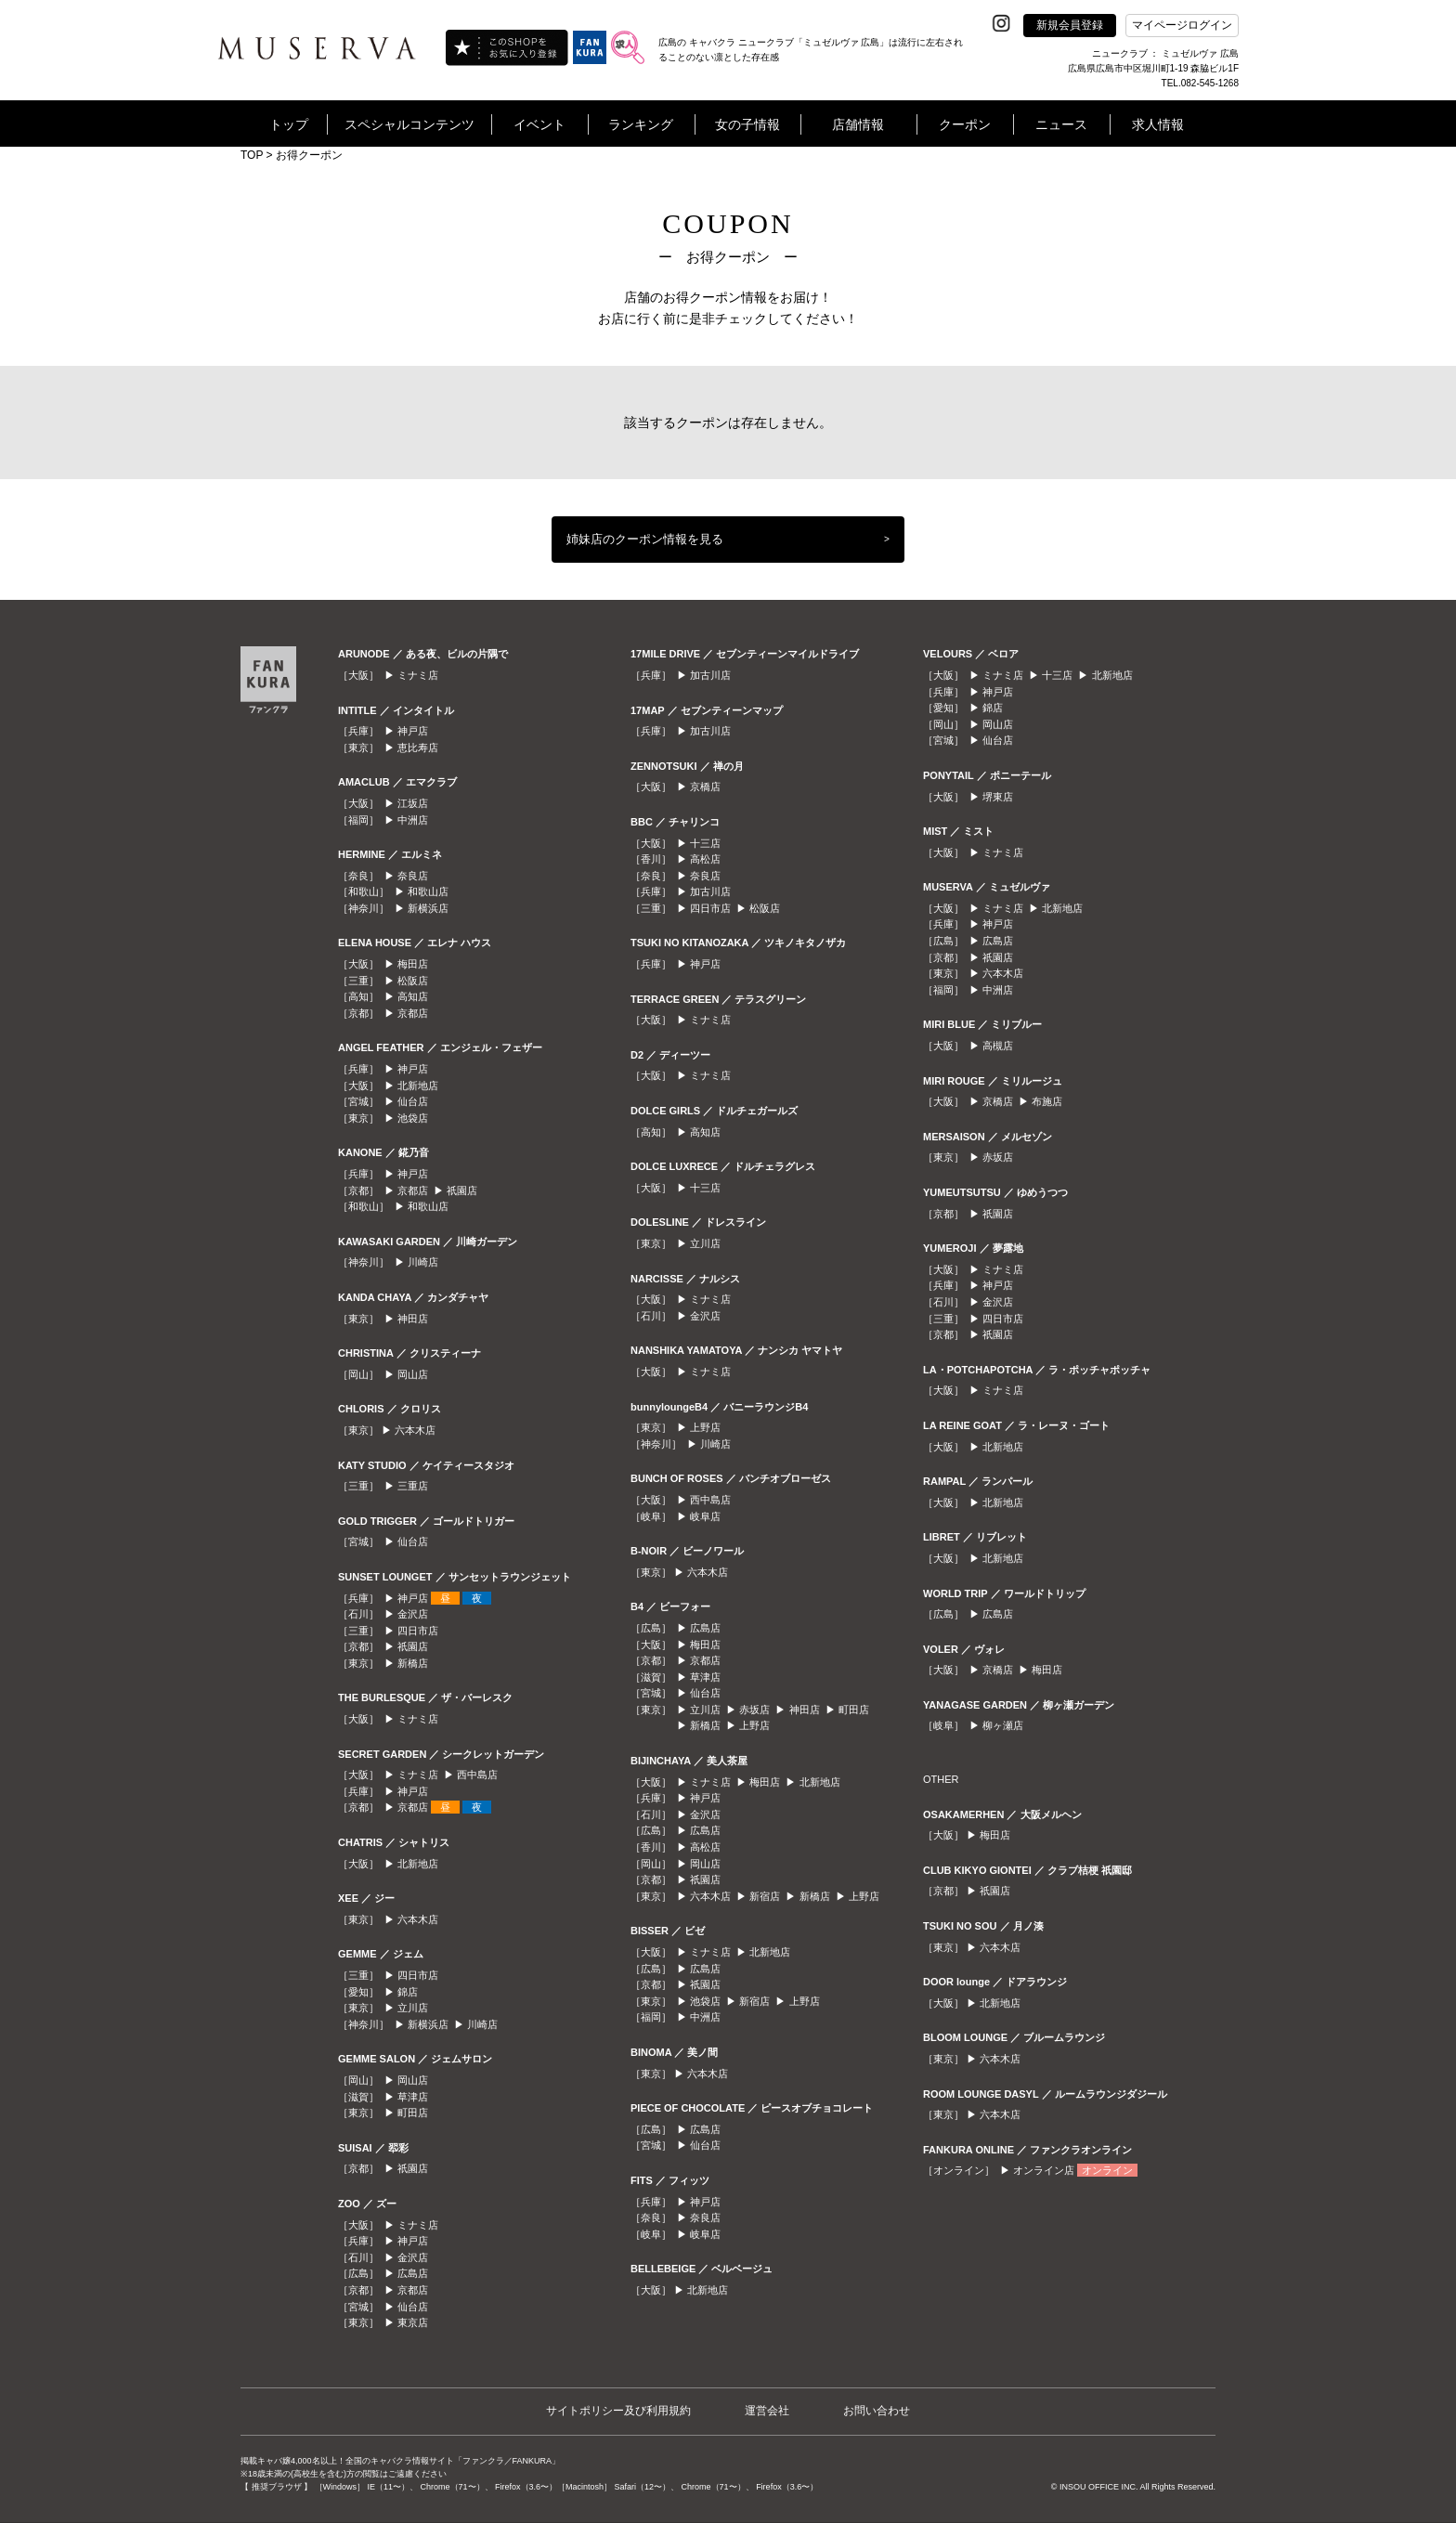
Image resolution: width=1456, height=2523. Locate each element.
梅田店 (412, 963)
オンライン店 (1043, 2170)
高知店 (412, 996)
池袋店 (412, 1118)
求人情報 (1158, 124)
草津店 (412, 2096)
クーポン (965, 124)
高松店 (705, 859)
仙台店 (412, 1101)
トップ (288, 124)
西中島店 (477, 1774)
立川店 (412, 2007)
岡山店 (412, 1374)
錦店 (407, 1991)
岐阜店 (705, 1516)
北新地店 (417, 1085)
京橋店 (705, 786)
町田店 (412, 2112)
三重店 (412, 1485)
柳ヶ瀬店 (1002, 1725)
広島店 (412, 2273)
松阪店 (412, 980)
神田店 (412, 1318)
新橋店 (412, 1663)
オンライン (1107, 2170)
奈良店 (412, 875)
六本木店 (415, 1430)
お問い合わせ (876, 2410)
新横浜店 (428, 908)
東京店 (412, 2322)
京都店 (412, 1013)
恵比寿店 (417, 747)
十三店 (705, 843)
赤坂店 (754, 1709)
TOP (251, 155)
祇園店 (462, 1190)
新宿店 (764, 1896)
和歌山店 (428, 891)
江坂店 (412, 803)
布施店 (1047, 1101)
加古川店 (710, 675)
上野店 (705, 1427)
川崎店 (423, 1262)
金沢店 (412, 1613)
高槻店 (997, 1045)
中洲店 (412, 820)
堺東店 (997, 796)
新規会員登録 (1069, 25)
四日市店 (417, 1630)
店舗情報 (858, 124)
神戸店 (412, 730)
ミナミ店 (417, 675)
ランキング (640, 124)
